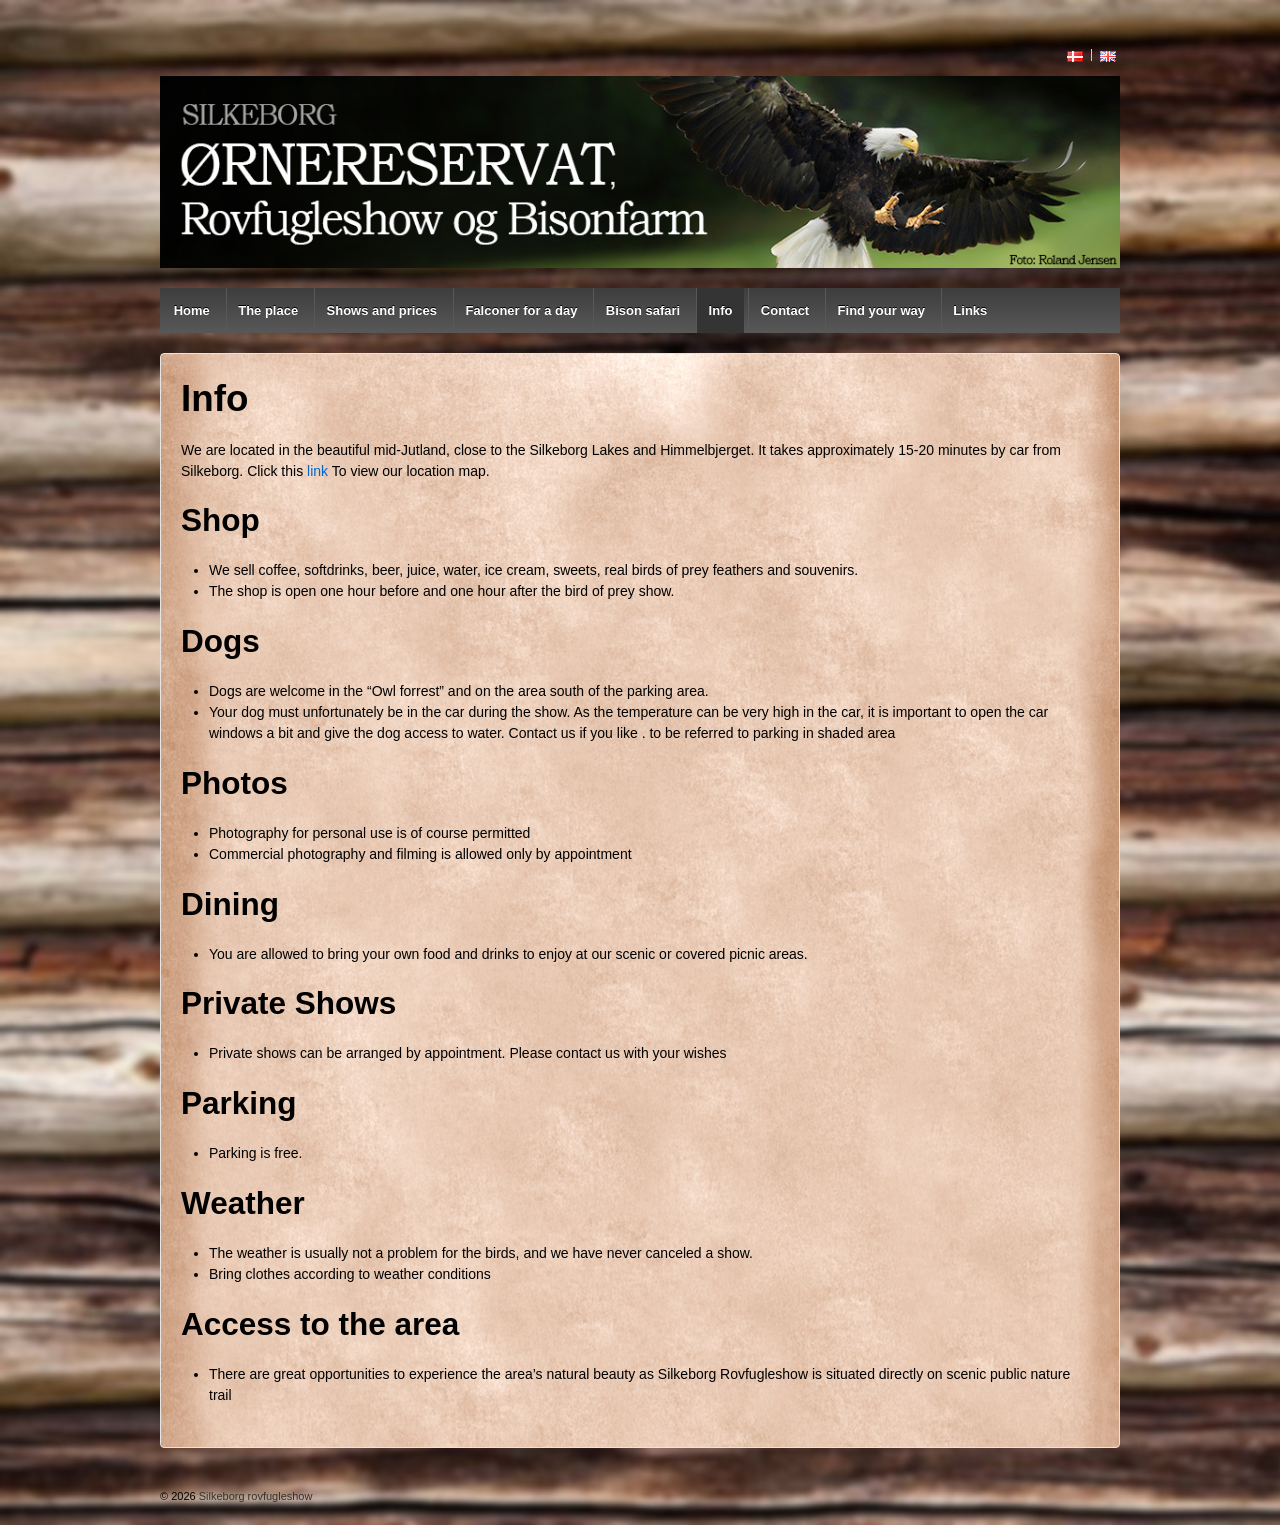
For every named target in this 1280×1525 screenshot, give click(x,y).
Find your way (881, 310)
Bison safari (643, 310)
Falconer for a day (521, 310)
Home (192, 310)
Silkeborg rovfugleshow (254, 1496)
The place (268, 310)
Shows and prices (382, 310)
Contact (785, 310)
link (317, 471)
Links (970, 310)
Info (721, 310)
